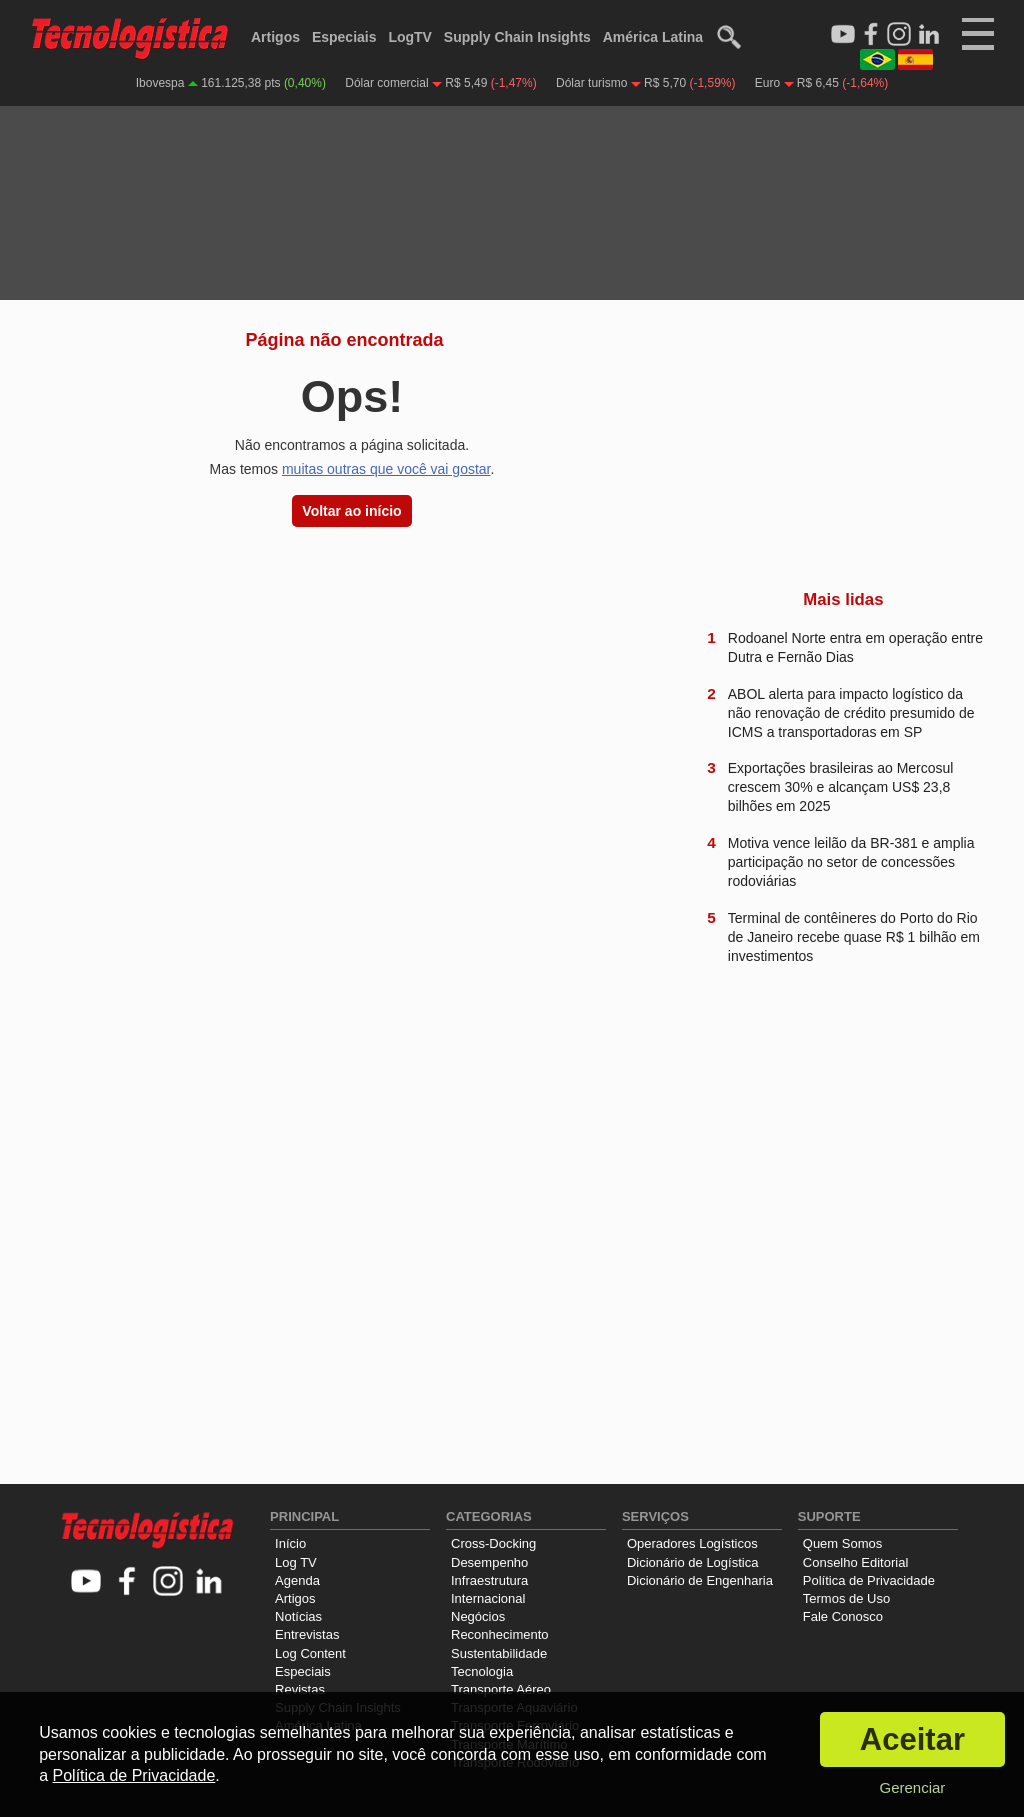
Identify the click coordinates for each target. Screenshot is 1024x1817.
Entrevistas (307, 1634)
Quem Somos (842, 1543)
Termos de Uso (846, 1598)
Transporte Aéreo (501, 1689)
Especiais (344, 37)
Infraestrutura (489, 1580)
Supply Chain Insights (517, 37)
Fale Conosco (843, 1616)
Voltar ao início (351, 511)
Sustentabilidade (499, 1653)
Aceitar (912, 1739)
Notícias (298, 1616)
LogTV (410, 37)
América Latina (653, 37)
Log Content (310, 1653)
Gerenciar (912, 1787)
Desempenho (489, 1562)
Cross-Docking (493, 1543)
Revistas (300, 1689)
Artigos (275, 37)
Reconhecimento (500, 1634)
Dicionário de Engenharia (700, 1580)
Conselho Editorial (856, 1562)
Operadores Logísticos (692, 1543)
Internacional (488, 1598)
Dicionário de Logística (693, 1562)
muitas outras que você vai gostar (386, 469)
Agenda (297, 1580)
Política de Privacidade (869, 1580)
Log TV (296, 1562)
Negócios (478, 1616)
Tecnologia (482, 1671)
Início (290, 1543)
